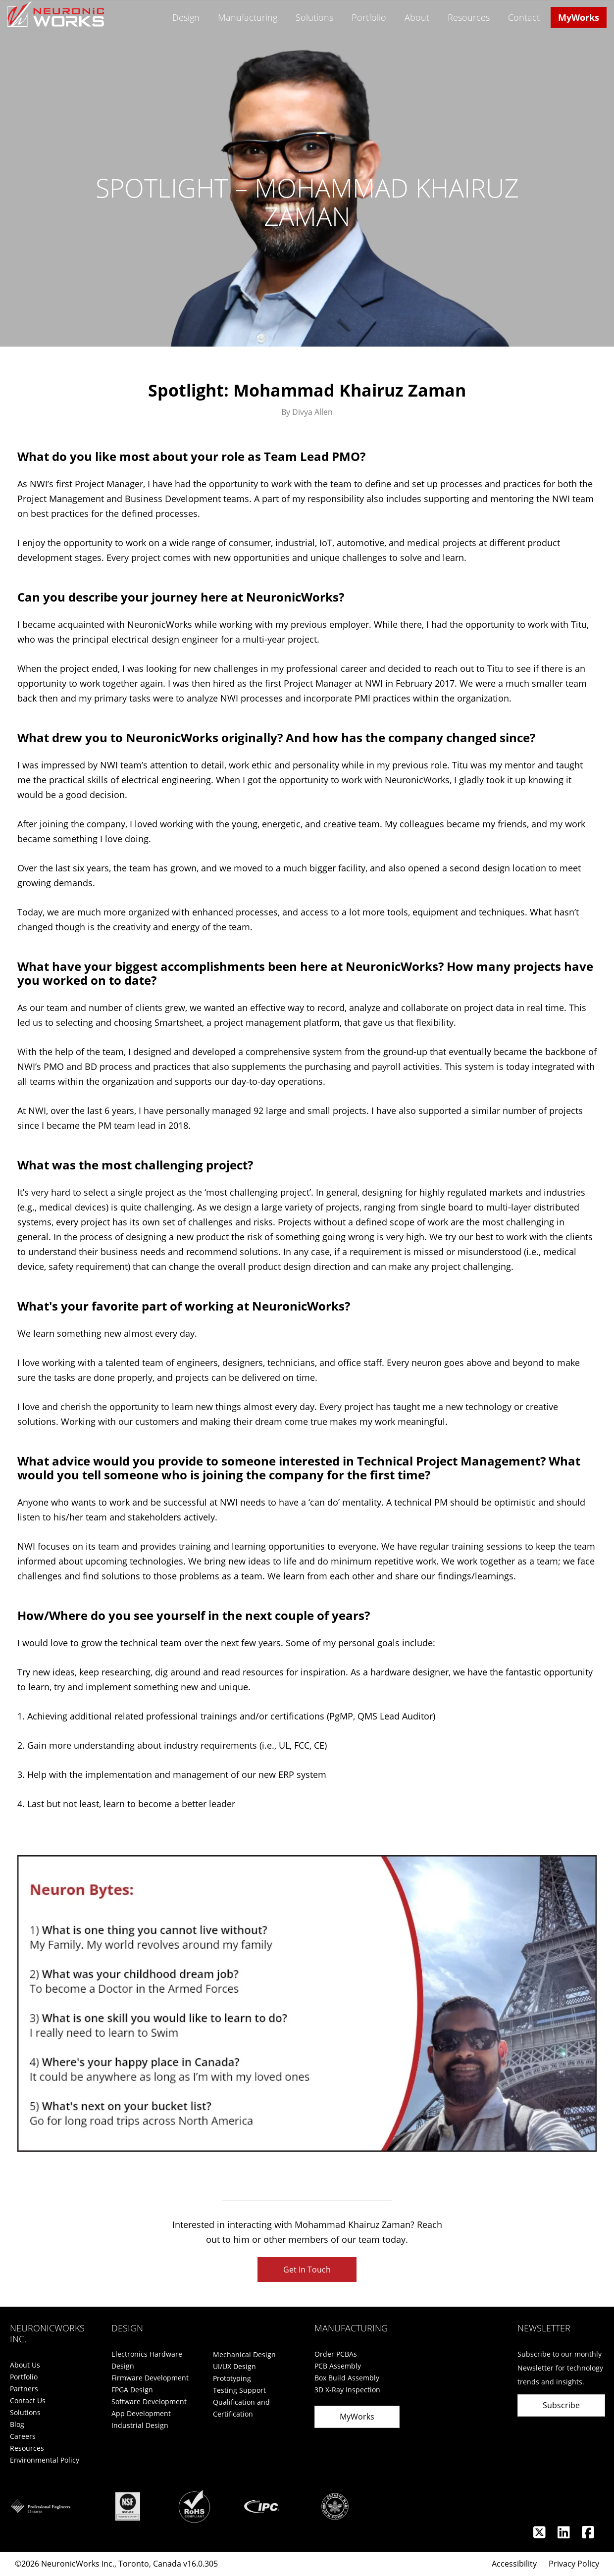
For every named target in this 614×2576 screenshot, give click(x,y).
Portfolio (369, 17)
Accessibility (514, 2563)
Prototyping (232, 2378)
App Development (141, 2413)
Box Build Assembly (346, 2377)
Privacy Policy (574, 2563)
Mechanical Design (244, 2354)
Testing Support (239, 2390)
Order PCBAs (335, 2354)
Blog (17, 2424)
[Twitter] (540, 2534)
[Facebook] (588, 2534)
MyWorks (578, 17)
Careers (23, 2436)
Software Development (149, 2401)
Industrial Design (139, 2425)
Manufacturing (247, 17)
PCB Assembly (337, 2366)
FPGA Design (132, 2389)
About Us (25, 2365)
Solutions (314, 17)
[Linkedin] (565, 2534)
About (417, 17)
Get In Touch (307, 2269)
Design (186, 17)
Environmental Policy (44, 2460)
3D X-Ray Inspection (347, 2389)
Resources (469, 17)
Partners (24, 2388)
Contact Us (28, 2400)
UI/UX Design (234, 2366)
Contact (524, 17)
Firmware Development (150, 2377)
